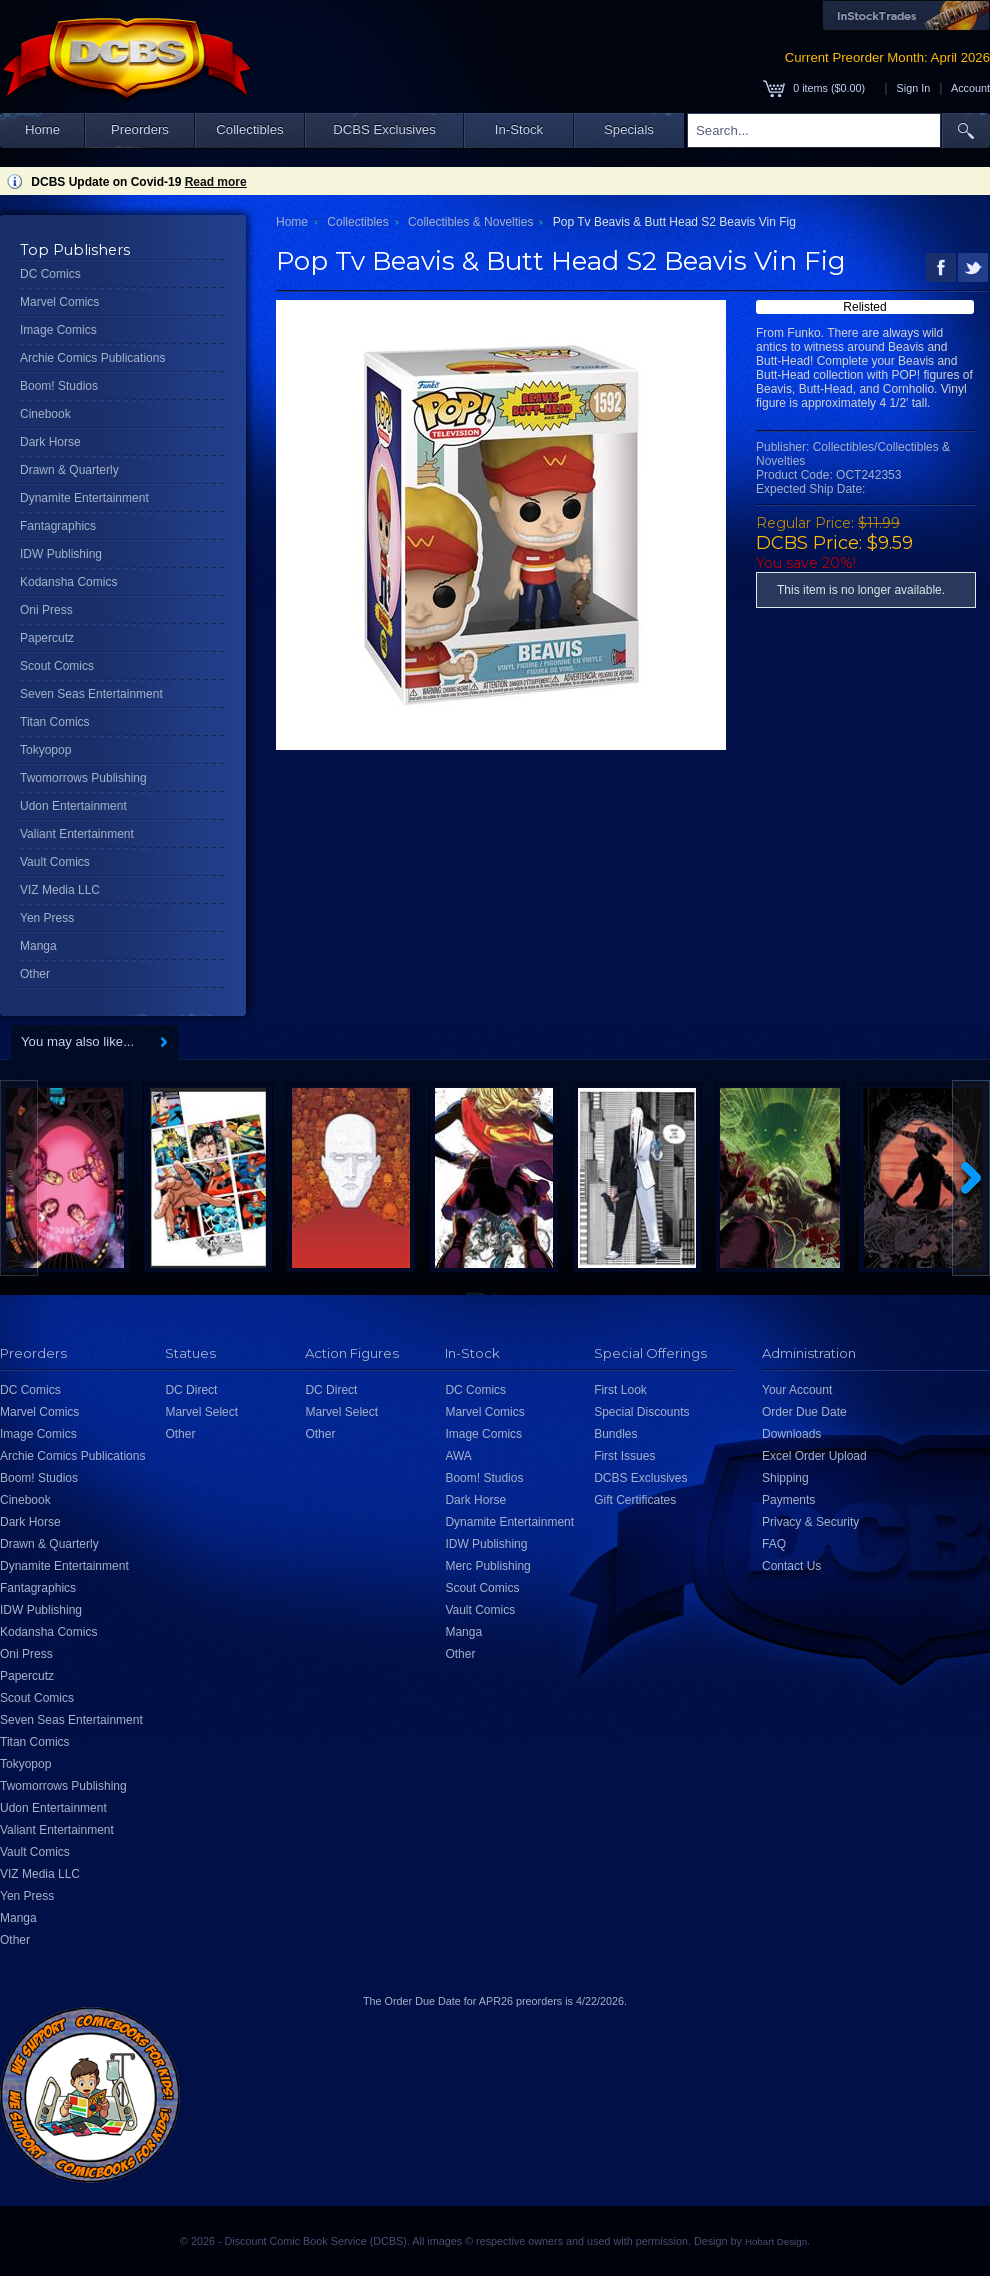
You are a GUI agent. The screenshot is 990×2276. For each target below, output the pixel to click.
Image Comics (58, 330)
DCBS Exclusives (384, 129)
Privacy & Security (810, 1522)
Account (970, 88)
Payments (788, 1500)
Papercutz (47, 638)
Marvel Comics (59, 302)
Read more (216, 182)
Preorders (140, 129)
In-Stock (519, 129)
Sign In (914, 88)
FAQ (774, 1544)
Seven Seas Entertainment (91, 694)
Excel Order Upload (814, 1456)
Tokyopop (45, 750)
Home (42, 129)
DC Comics (50, 274)
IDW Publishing (61, 554)
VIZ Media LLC (60, 890)
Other (35, 974)
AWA (458, 1456)
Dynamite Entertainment (84, 498)
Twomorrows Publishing (83, 778)
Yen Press (47, 918)
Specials (629, 129)
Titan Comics (55, 722)
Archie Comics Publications (92, 358)
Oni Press (46, 610)
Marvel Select (201, 1412)
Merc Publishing (487, 1566)
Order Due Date (804, 1412)
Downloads (791, 1434)
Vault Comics (55, 862)
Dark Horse (50, 442)
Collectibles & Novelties (470, 222)
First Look (620, 1390)
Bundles (615, 1434)
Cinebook (45, 414)
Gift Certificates (635, 1500)
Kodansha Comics (68, 582)
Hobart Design (776, 2241)
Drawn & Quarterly (69, 470)
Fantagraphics (58, 526)
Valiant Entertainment (77, 834)
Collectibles (249, 129)
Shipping (785, 1478)
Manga (38, 946)
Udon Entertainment (73, 806)
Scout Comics (57, 666)
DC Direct (191, 1390)
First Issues (624, 1456)
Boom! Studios (59, 386)
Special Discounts (641, 1412)
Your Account (797, 1390)
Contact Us (791, 1566)
